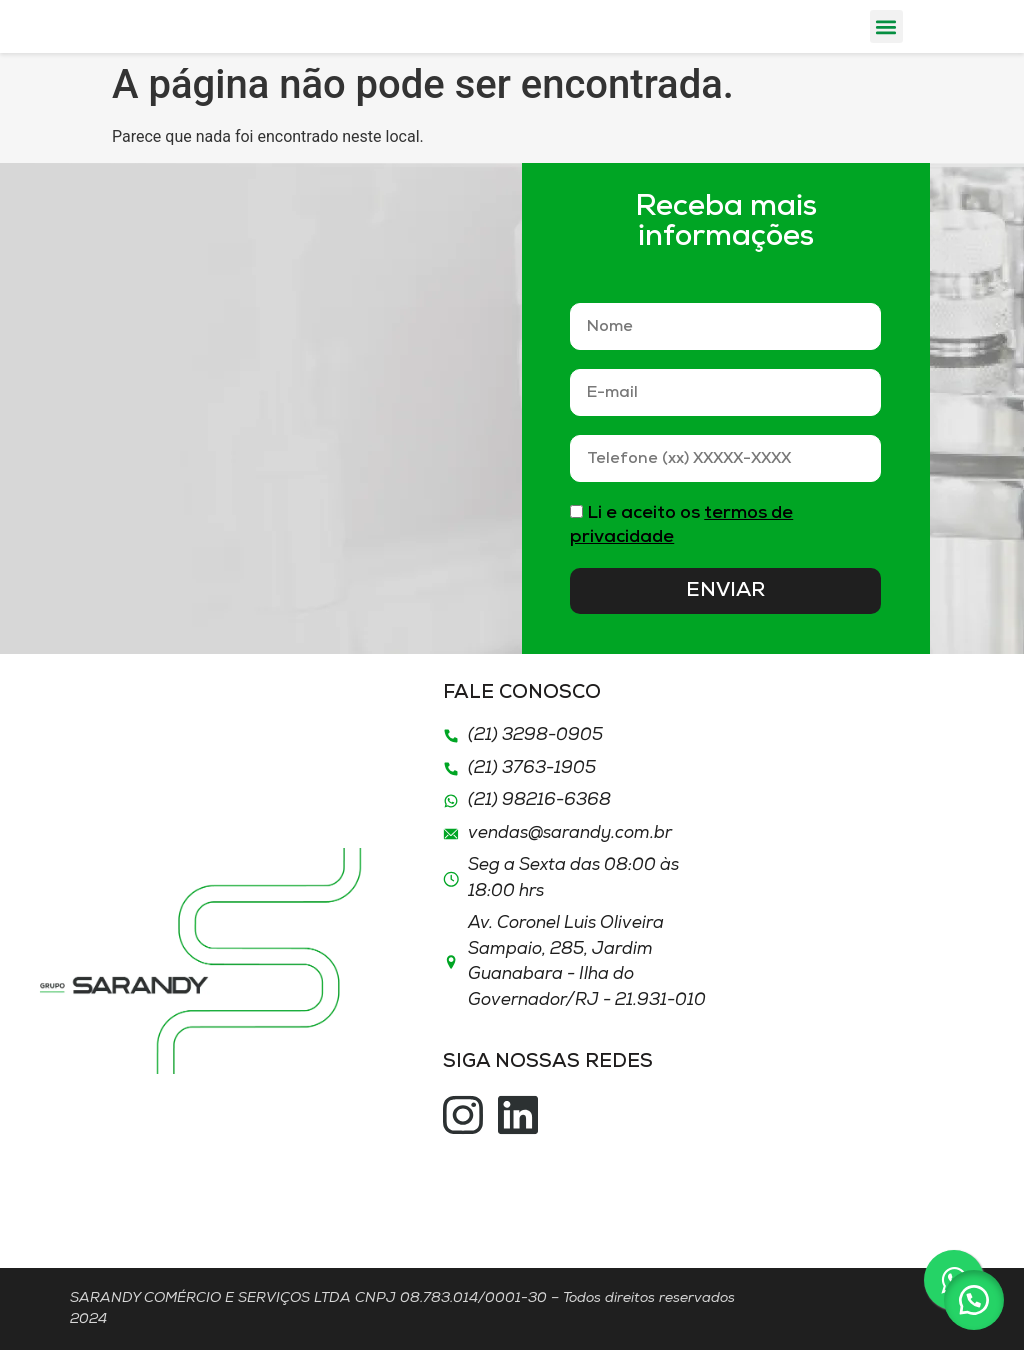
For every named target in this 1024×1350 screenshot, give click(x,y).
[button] (886, 26)
